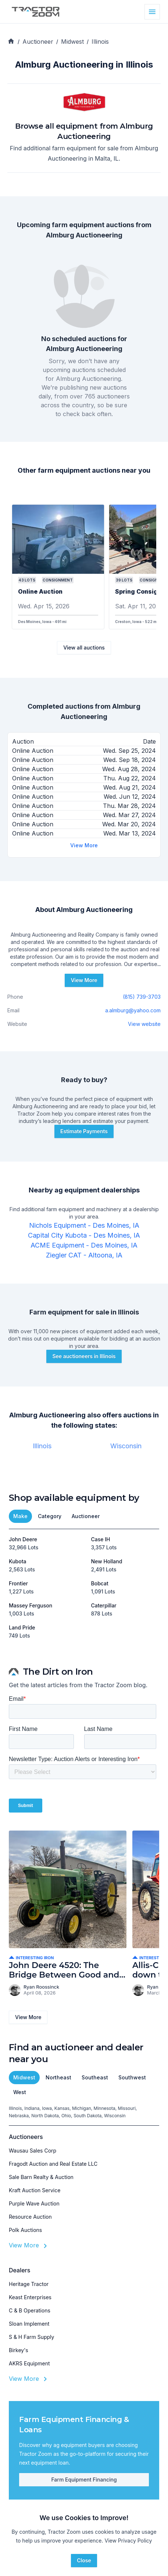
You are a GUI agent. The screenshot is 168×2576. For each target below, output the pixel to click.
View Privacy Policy (128, 2540)
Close (84, 2560)
